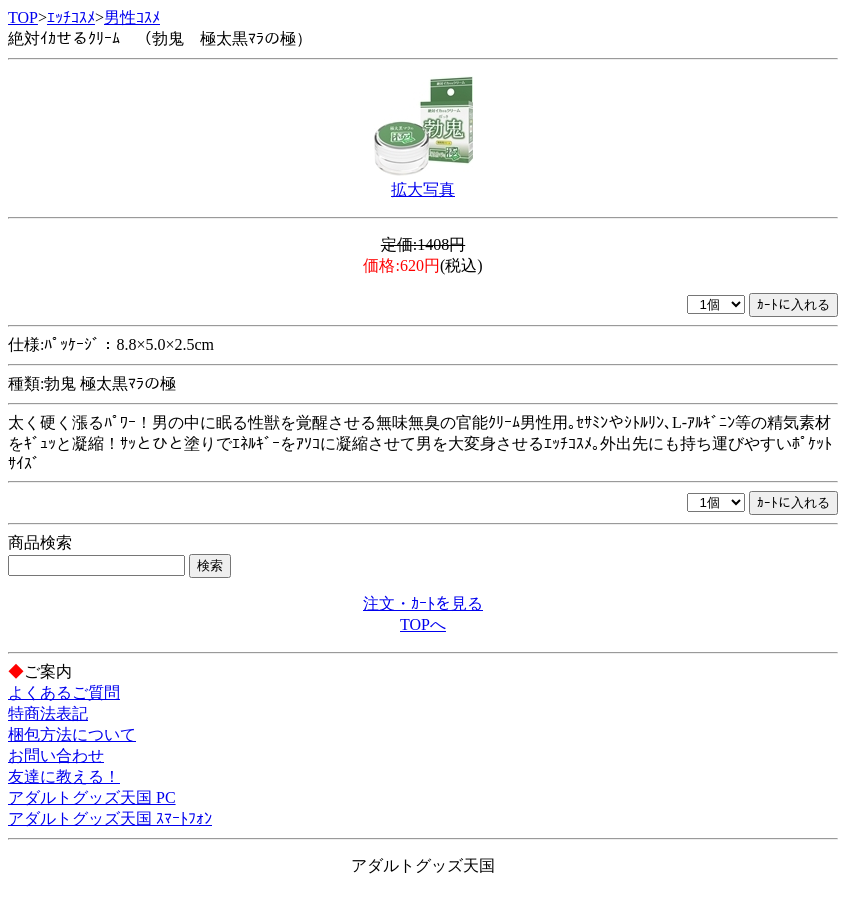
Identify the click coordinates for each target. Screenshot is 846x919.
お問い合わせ (56, 755)
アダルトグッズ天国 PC (92, 797)
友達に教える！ (64, 776)
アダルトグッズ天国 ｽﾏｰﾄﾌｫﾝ (110, 818)
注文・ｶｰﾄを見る (423, 603)
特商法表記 (48, 713)
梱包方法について (72, 734)
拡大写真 (423, 189)
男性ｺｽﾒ (132, 17)
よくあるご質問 (64, 692)
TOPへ (423, 624)
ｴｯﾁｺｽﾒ (71, 17)
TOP (23, 17)
